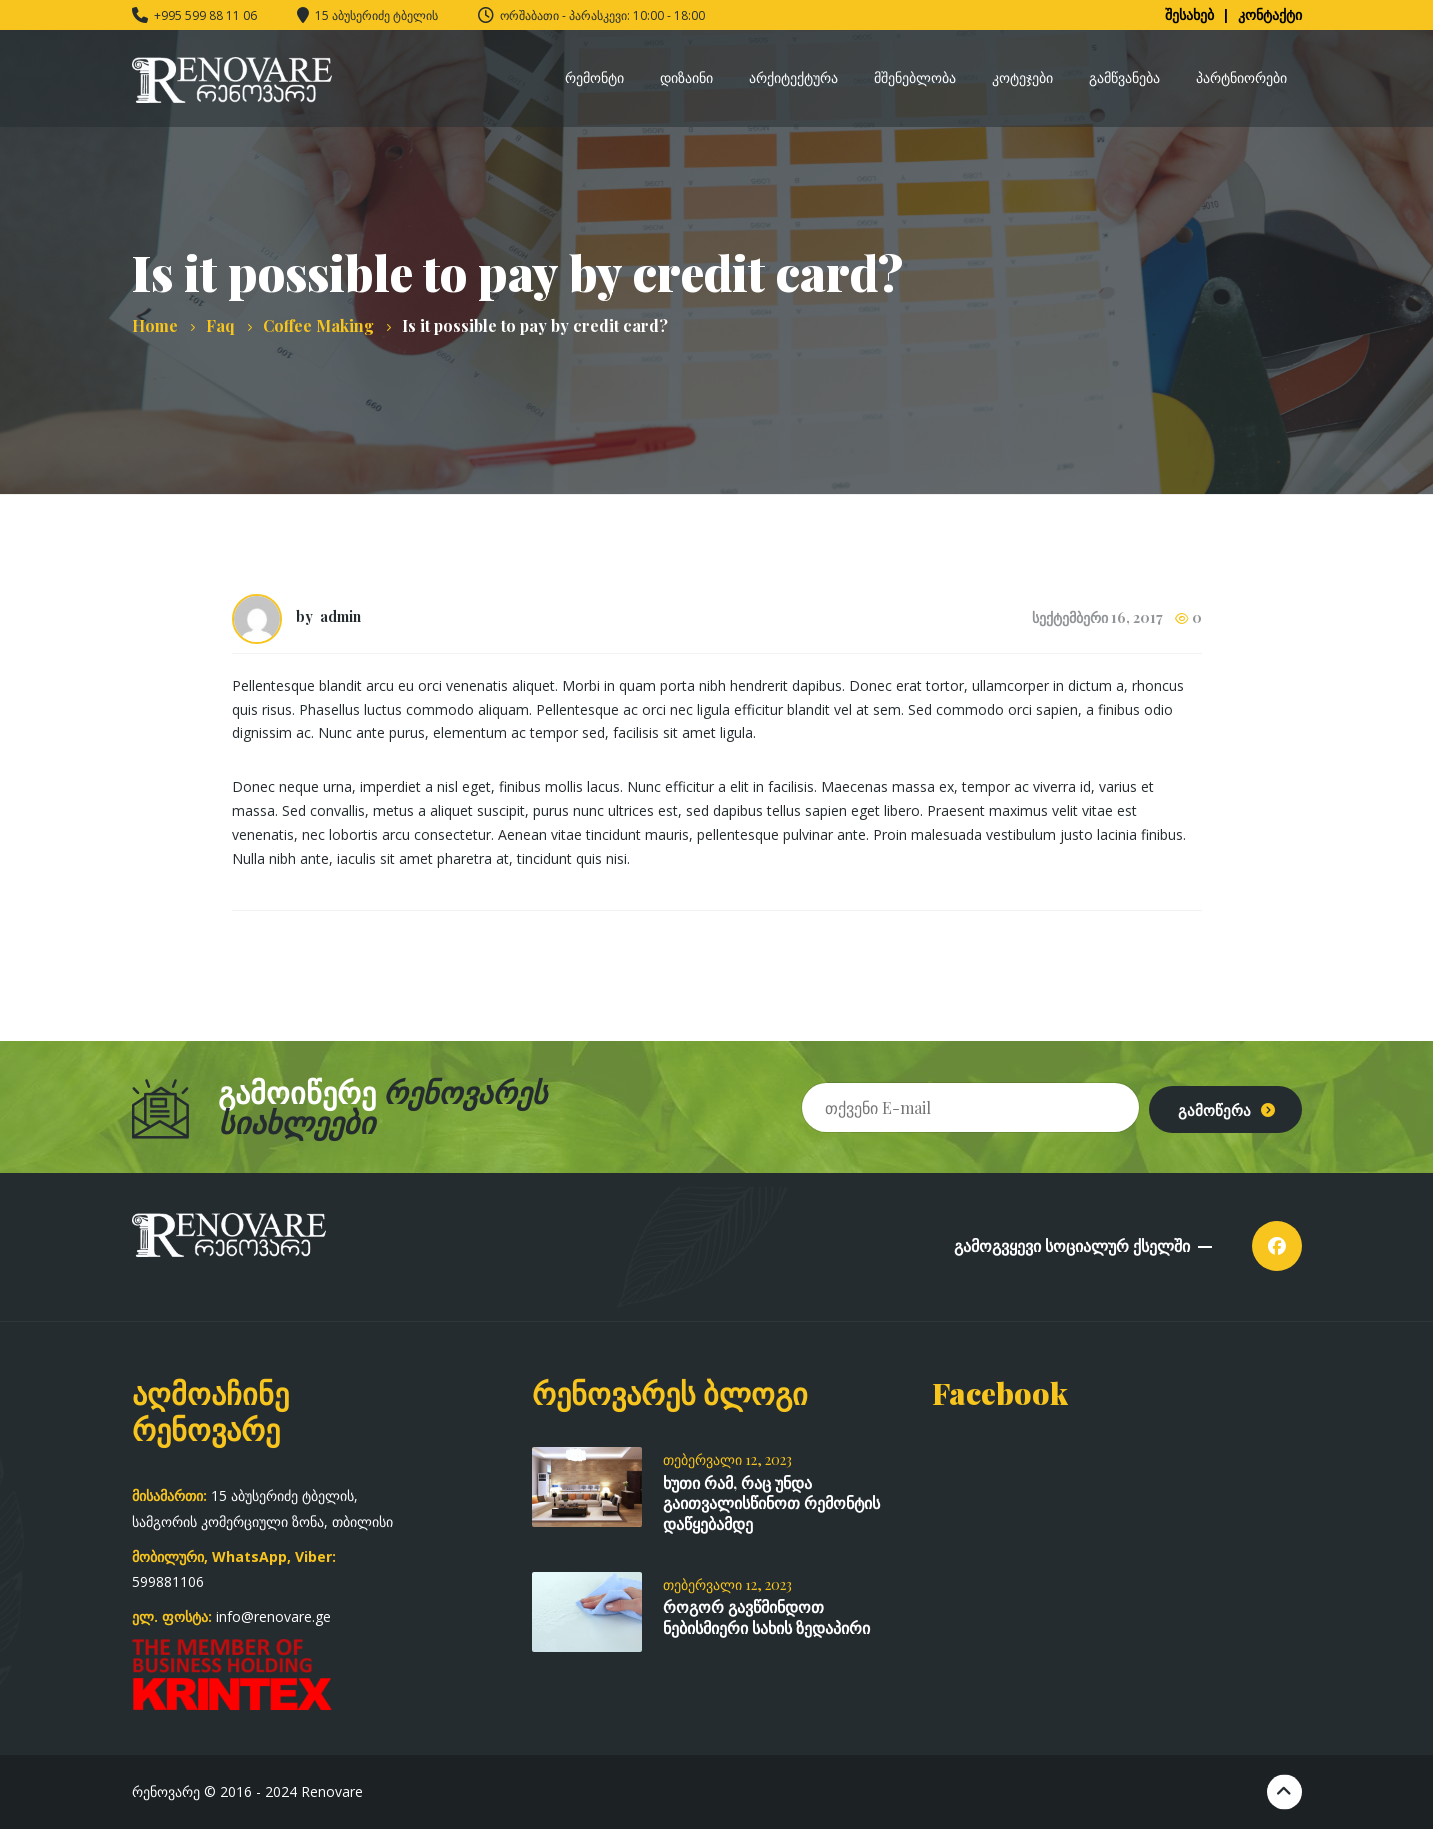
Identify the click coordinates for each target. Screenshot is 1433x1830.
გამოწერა (1205, 1106)
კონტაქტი (1270, 14)
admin (340, 616)
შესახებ (1189, 14)
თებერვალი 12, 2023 (727, 1459)
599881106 (168, 1581)
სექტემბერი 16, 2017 (1097, 617)
